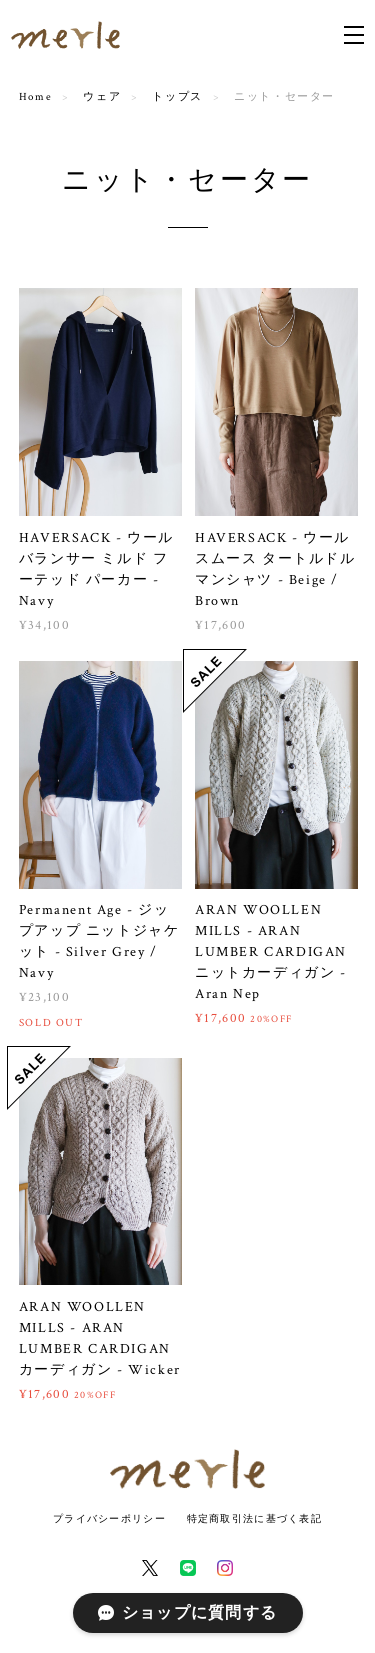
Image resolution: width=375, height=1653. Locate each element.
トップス (177, 97)
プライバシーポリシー (109, 1518)
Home (35, 97)
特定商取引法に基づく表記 (254, 1518)
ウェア (102, 97)
